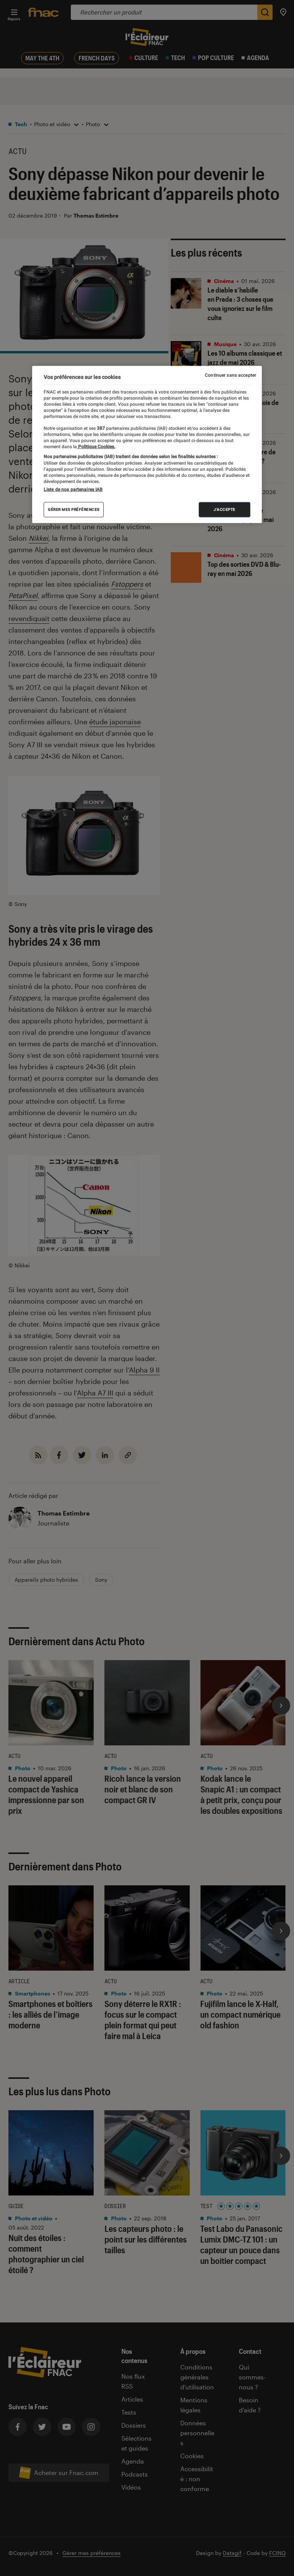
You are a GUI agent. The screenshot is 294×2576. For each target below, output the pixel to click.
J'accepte (224, 509)
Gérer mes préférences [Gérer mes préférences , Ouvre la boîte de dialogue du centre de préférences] (74, 509)
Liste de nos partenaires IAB (73, 489)
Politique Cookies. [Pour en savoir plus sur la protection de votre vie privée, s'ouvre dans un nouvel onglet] (96, 446)
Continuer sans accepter (230, 375)
